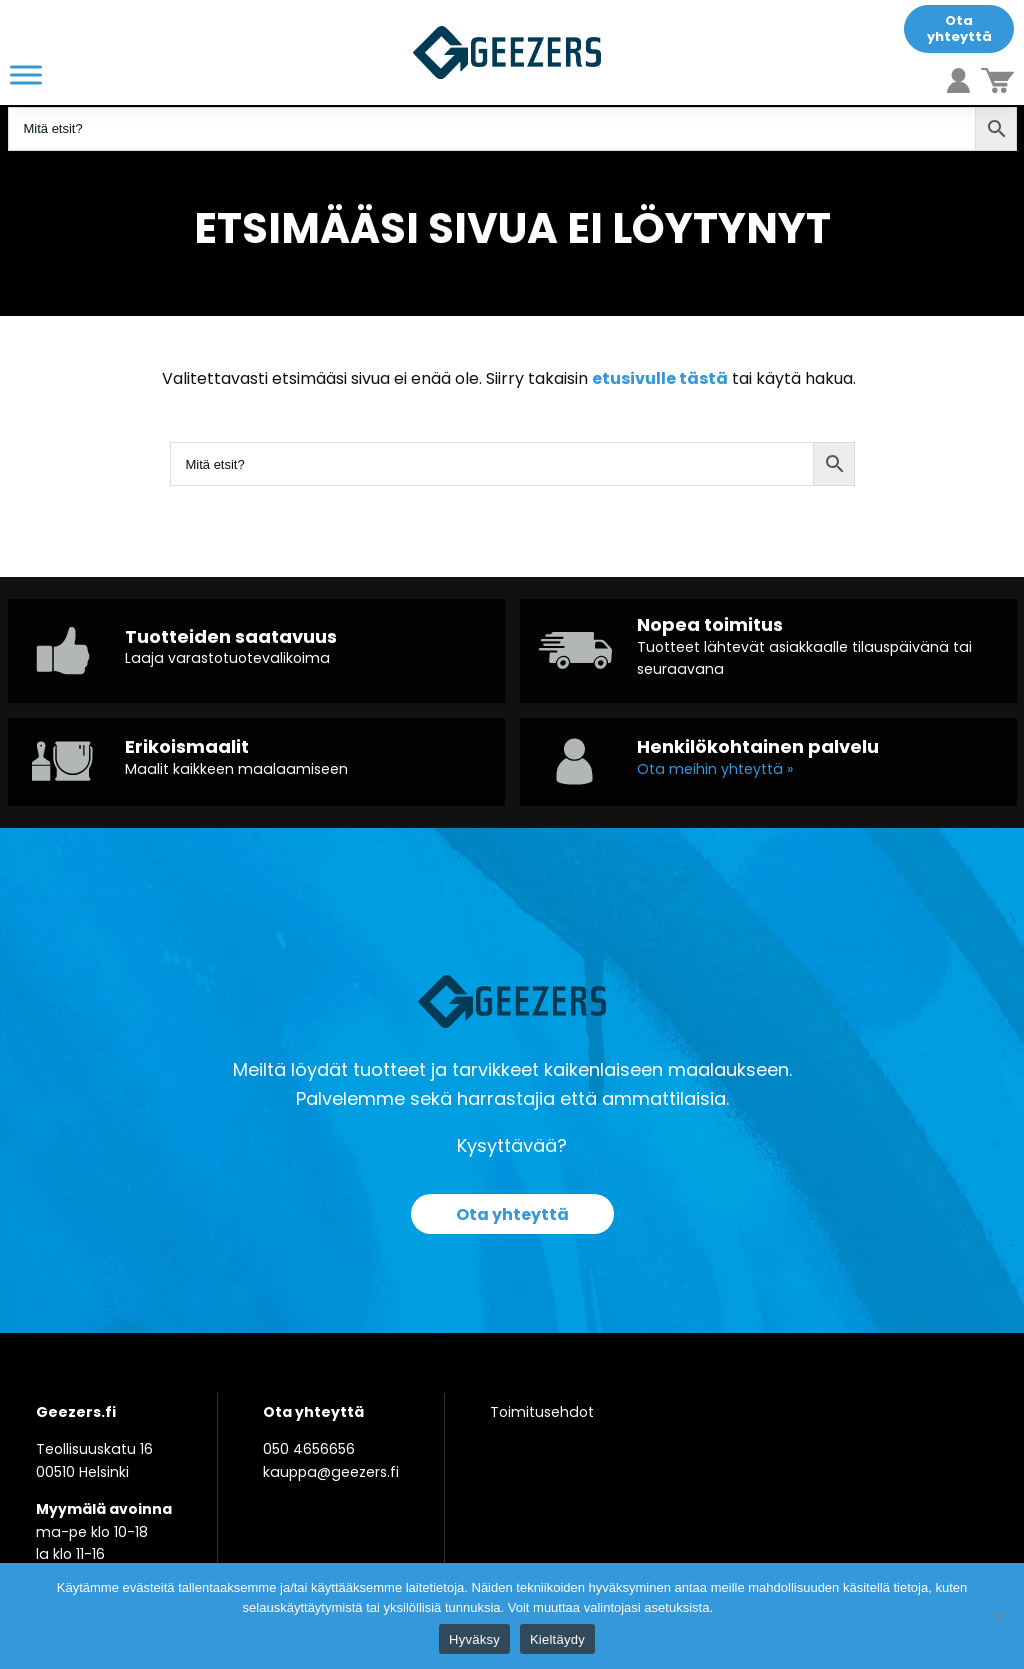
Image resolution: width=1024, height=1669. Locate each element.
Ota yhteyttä (959, 28)
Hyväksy (474, 1639)
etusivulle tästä (660, 378)
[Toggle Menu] (26, 74)
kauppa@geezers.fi (331, 1472)
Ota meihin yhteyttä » (715, 769)
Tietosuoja (749, 1607)
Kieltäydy (557, 1639)
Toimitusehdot (542, 1412)
